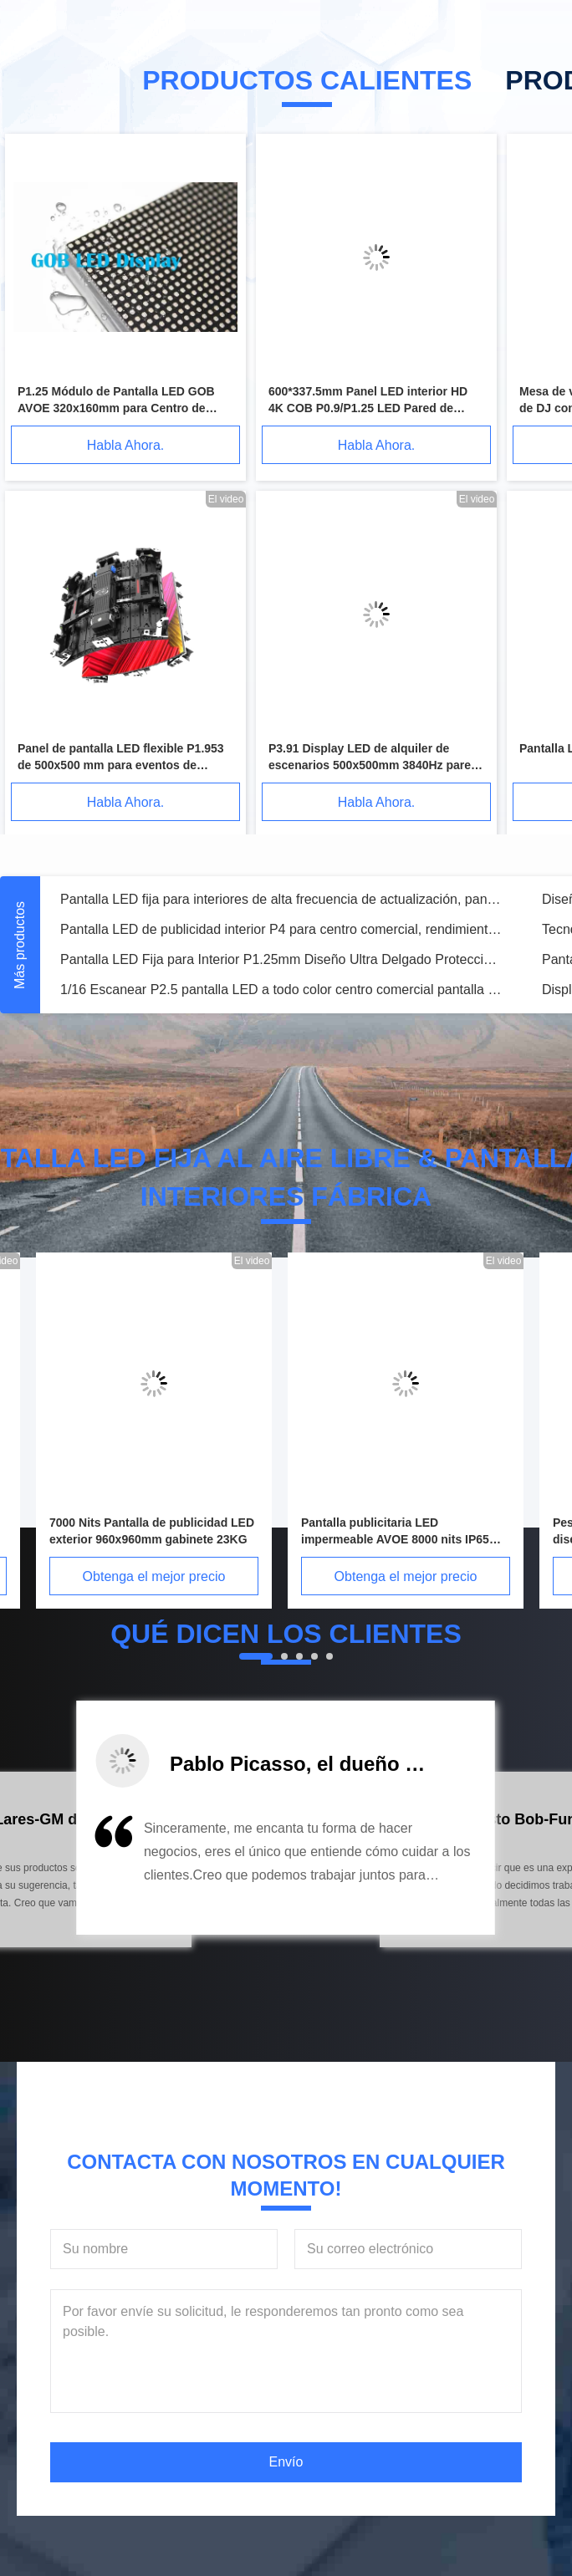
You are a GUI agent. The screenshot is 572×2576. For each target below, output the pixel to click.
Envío (286, 2462)
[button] (92, 1870)
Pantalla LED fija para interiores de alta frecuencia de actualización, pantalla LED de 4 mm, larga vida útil (281, 899)
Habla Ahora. (126, 445)
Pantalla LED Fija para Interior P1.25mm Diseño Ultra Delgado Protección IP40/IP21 (281, 959)
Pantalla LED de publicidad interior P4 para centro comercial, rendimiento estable (281, 929)
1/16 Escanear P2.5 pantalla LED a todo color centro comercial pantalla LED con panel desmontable (281, 989)
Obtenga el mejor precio (154, 1576)
